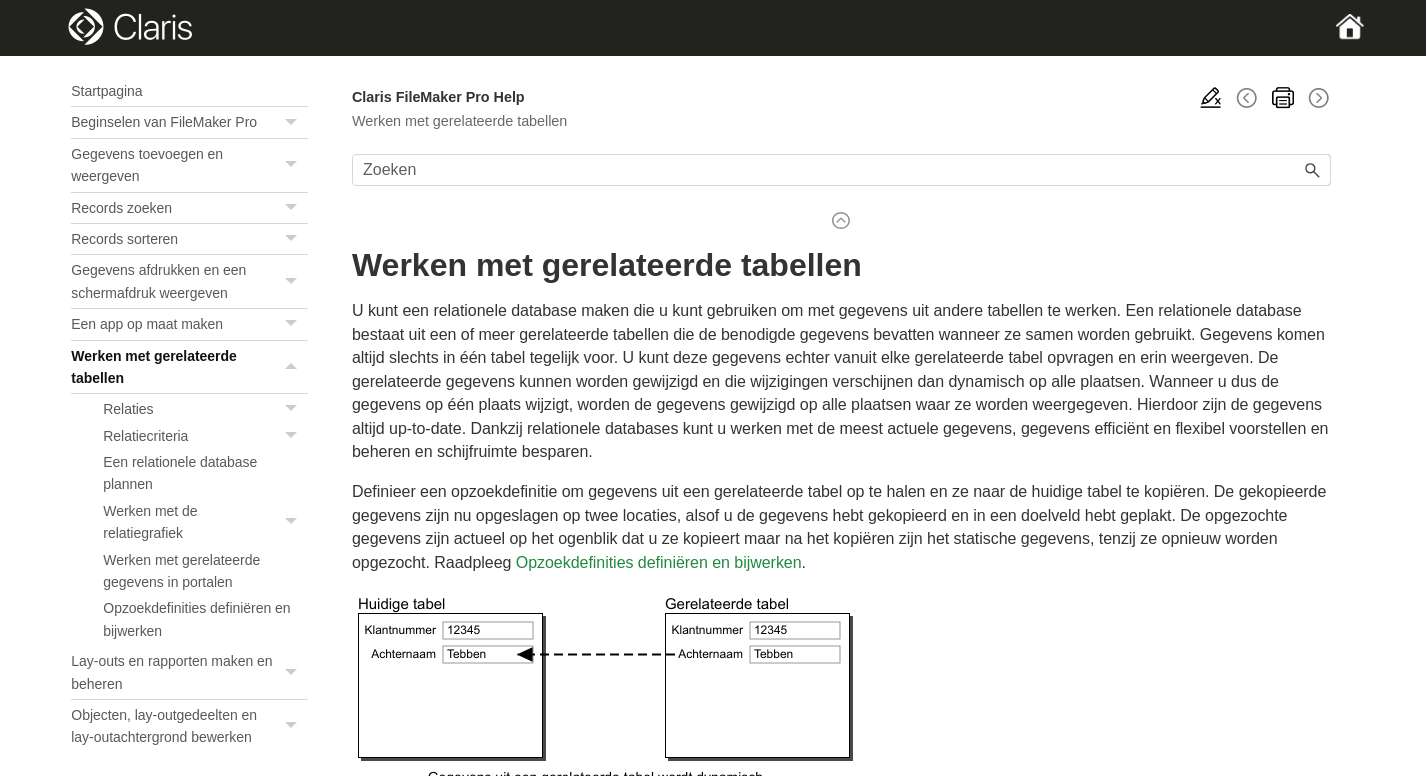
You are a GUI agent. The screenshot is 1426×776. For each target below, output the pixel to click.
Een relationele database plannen (180, 473)
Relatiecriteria (205, 436)
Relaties (205, 409)
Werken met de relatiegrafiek (205, 522)
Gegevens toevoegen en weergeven (189, 165)
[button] (294, 122)
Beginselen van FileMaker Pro (189, 122)
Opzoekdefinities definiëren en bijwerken (196, 619)
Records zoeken (189, 208)
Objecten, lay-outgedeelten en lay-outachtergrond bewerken (189, 726)
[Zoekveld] (841, 170)
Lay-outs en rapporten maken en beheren (189, 672)
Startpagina (106, 91)
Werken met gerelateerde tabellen (189, 367)
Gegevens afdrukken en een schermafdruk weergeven (189, 281)
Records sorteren (189, 239)
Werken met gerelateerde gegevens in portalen (181, 571)
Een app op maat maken (189, 324)
